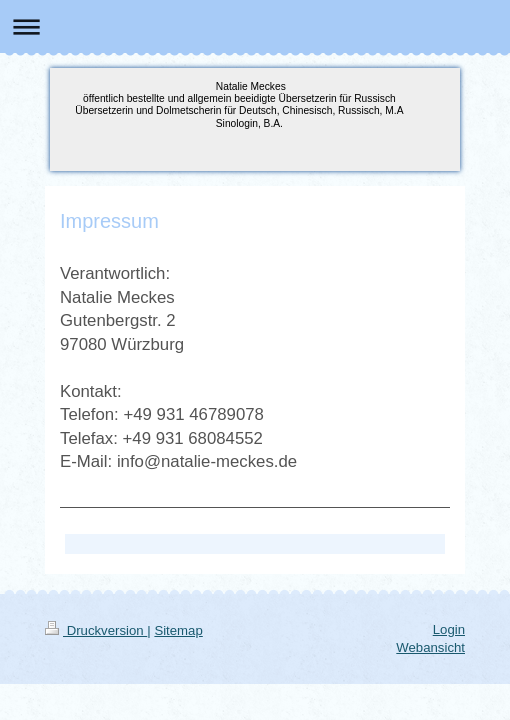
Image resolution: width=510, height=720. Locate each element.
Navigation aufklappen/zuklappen (255, 26)
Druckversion (96, 630)
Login (449, 629)
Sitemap (178, 630)
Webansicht (430, 647)
